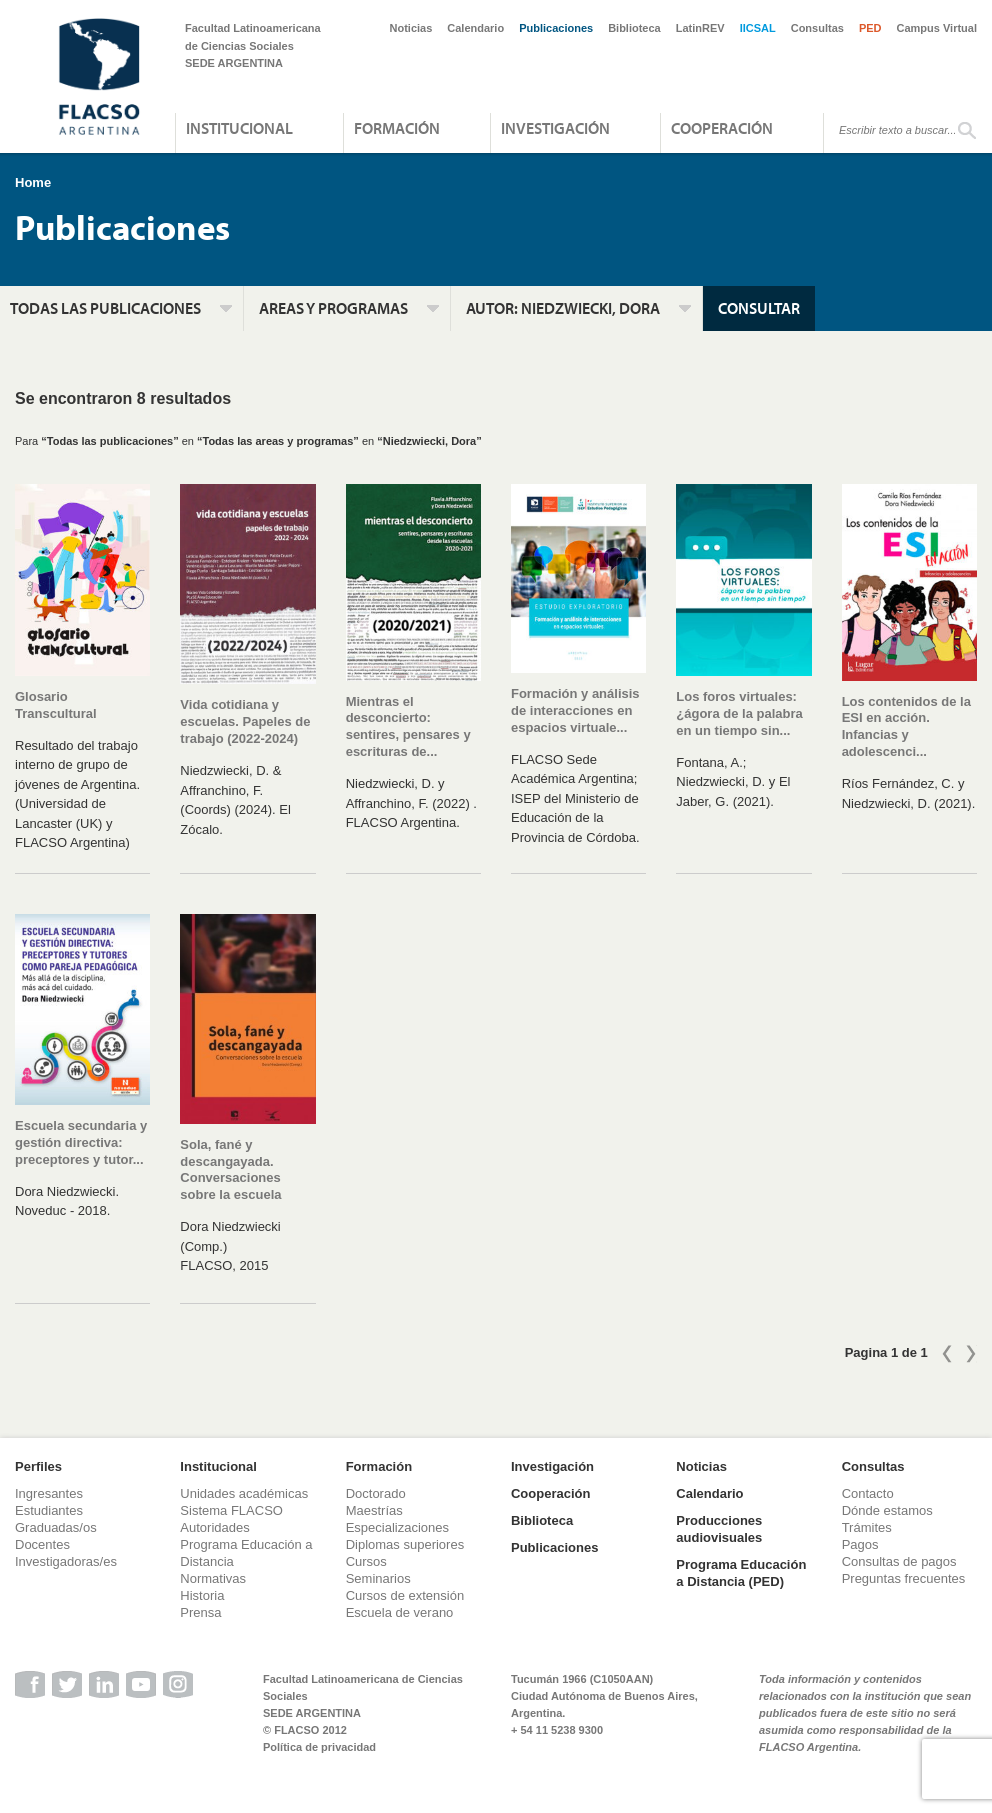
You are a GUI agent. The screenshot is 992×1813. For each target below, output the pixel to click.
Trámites (867, 1527)
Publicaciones (556, 28)
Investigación (555, 128)
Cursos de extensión (405, 1595)
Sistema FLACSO (231, 1510)
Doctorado (376, 1493)
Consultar (759, 308)
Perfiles (38, 1466)
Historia (202, 1595)
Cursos (366, 1561)
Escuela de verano (400, 1612)
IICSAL (758, 28)
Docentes (42, 1544)
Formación (397, 128)
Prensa (200, 1612)
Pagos (860, 1544)
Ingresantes (49, 1493)
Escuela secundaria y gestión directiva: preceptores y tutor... (81, 1142)
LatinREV (700, 28)
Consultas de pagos (899, 1561)
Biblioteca (634, 28)
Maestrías (374, 1510)
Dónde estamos (887, 1510)
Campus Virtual (937, 28)
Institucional (239, 128)
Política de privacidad (319, 1747)
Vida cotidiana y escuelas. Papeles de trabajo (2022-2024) (245, 721)
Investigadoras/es (66, 1561)
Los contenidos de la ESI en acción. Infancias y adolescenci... (906, 727)
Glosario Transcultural (56, 705)
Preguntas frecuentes (904, 1578)
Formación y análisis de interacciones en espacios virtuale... (575, 710)
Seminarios (378, 1578)
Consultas (817, 28)
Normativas (213, 1578)
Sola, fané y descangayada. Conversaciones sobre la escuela (230, 1170)
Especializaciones (397, 1527)
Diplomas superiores (405, 1544)
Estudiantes (49, 1510)
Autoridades (214, 1527)
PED (870, 28)
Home (33, 182)
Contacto (868, 1493)
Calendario (475, 28)
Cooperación (722, 128)
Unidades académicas (244, 1493)
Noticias (411, 28)
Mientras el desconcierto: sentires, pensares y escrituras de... (408, 727)
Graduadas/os (56, 1527)
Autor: (563, 308)
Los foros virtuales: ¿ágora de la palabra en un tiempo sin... (739, 713)
